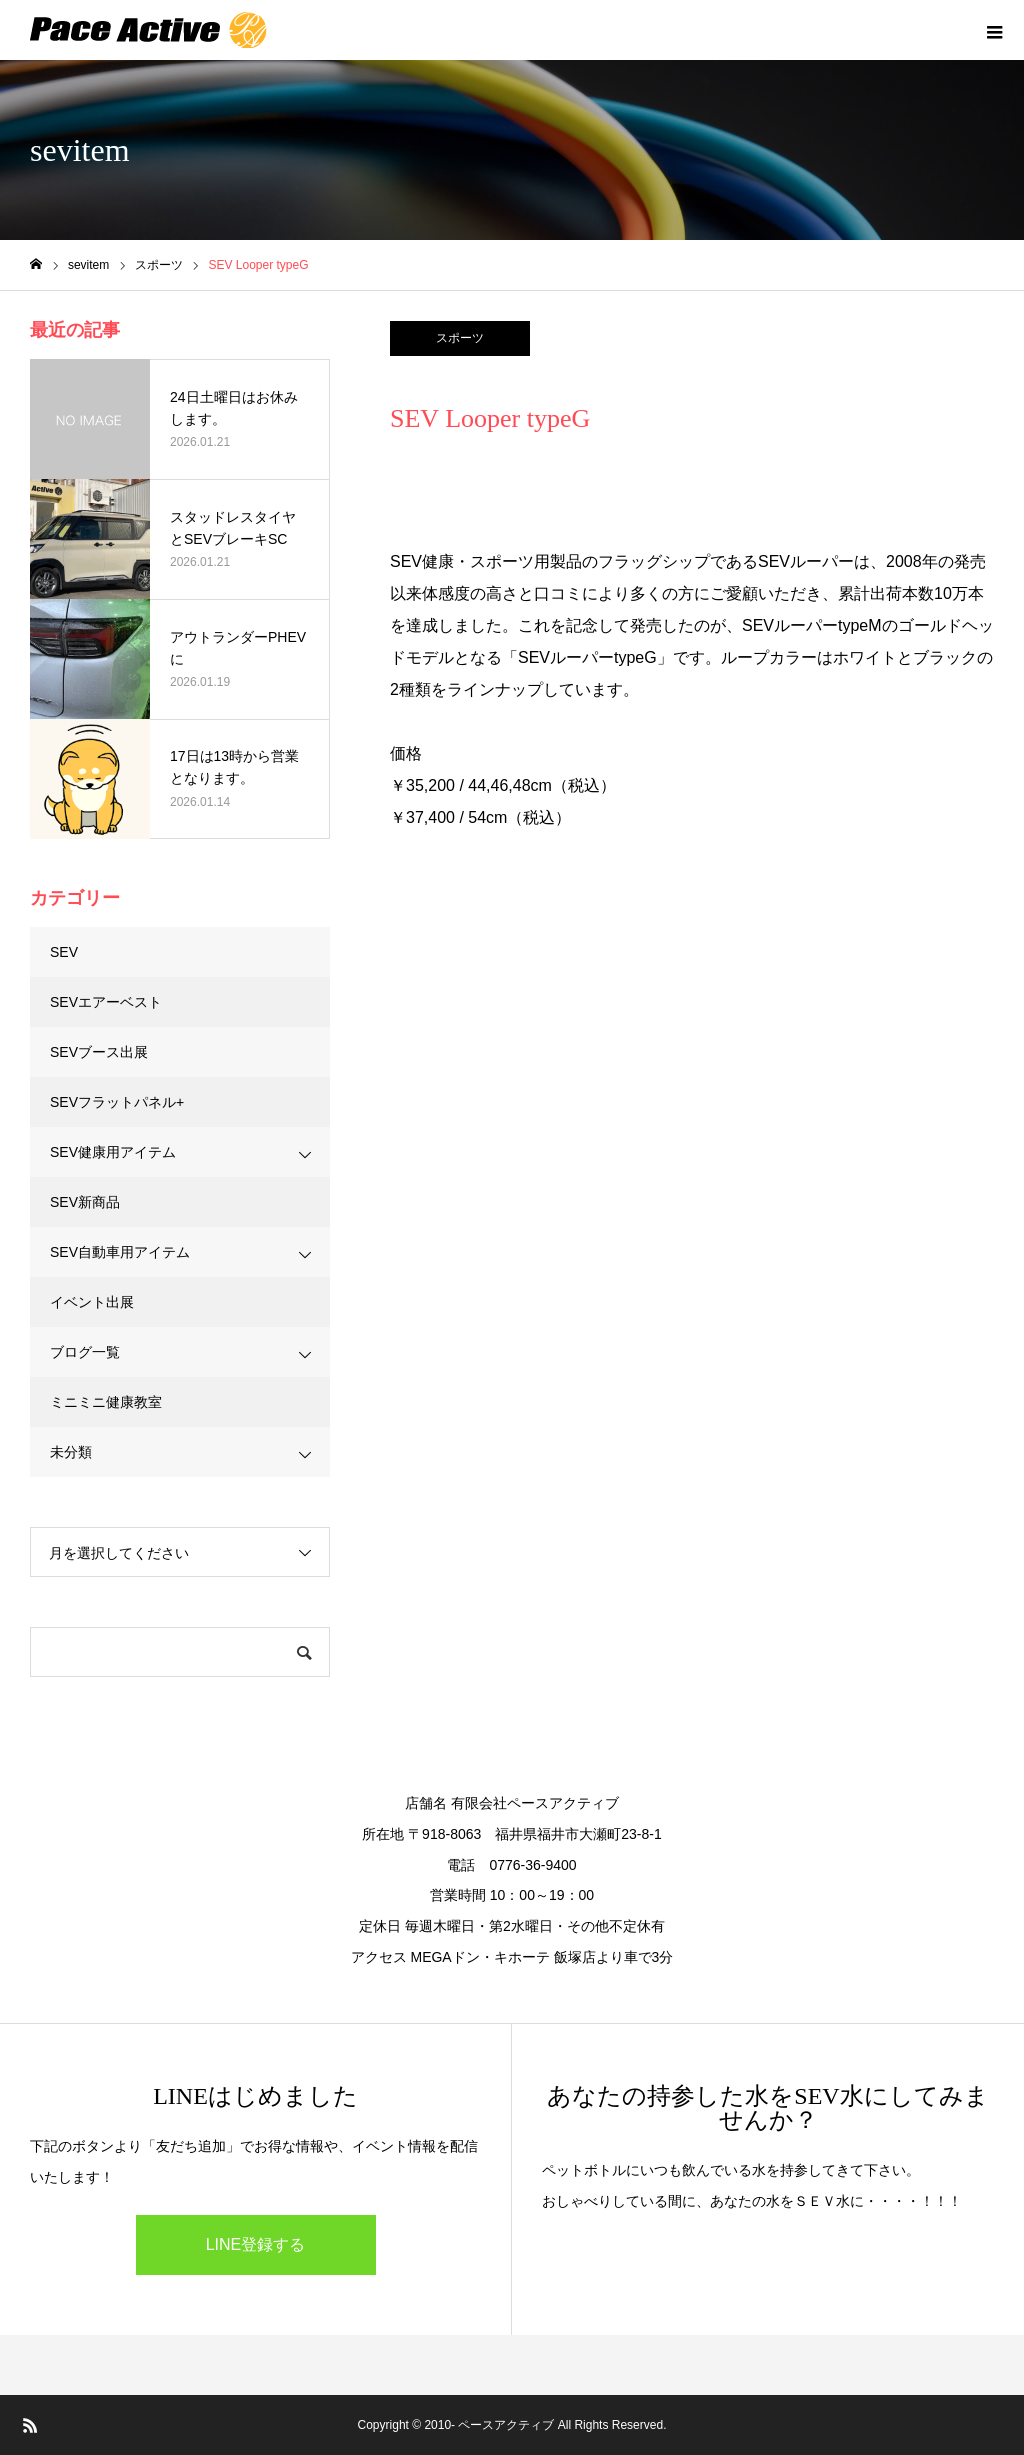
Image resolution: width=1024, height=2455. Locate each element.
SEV (64, 952)
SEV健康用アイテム (113, 1152)
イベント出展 (92, 1302)
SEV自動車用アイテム (120, 1252)
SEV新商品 (85, 1202)
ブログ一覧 (85, 1352)
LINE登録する (256, 2244)
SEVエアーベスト (106, 1002)
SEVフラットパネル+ (117, 1102)
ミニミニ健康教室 (106, 1402)
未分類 (71, 1452)
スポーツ (460, 338)
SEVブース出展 (99, 1052)
